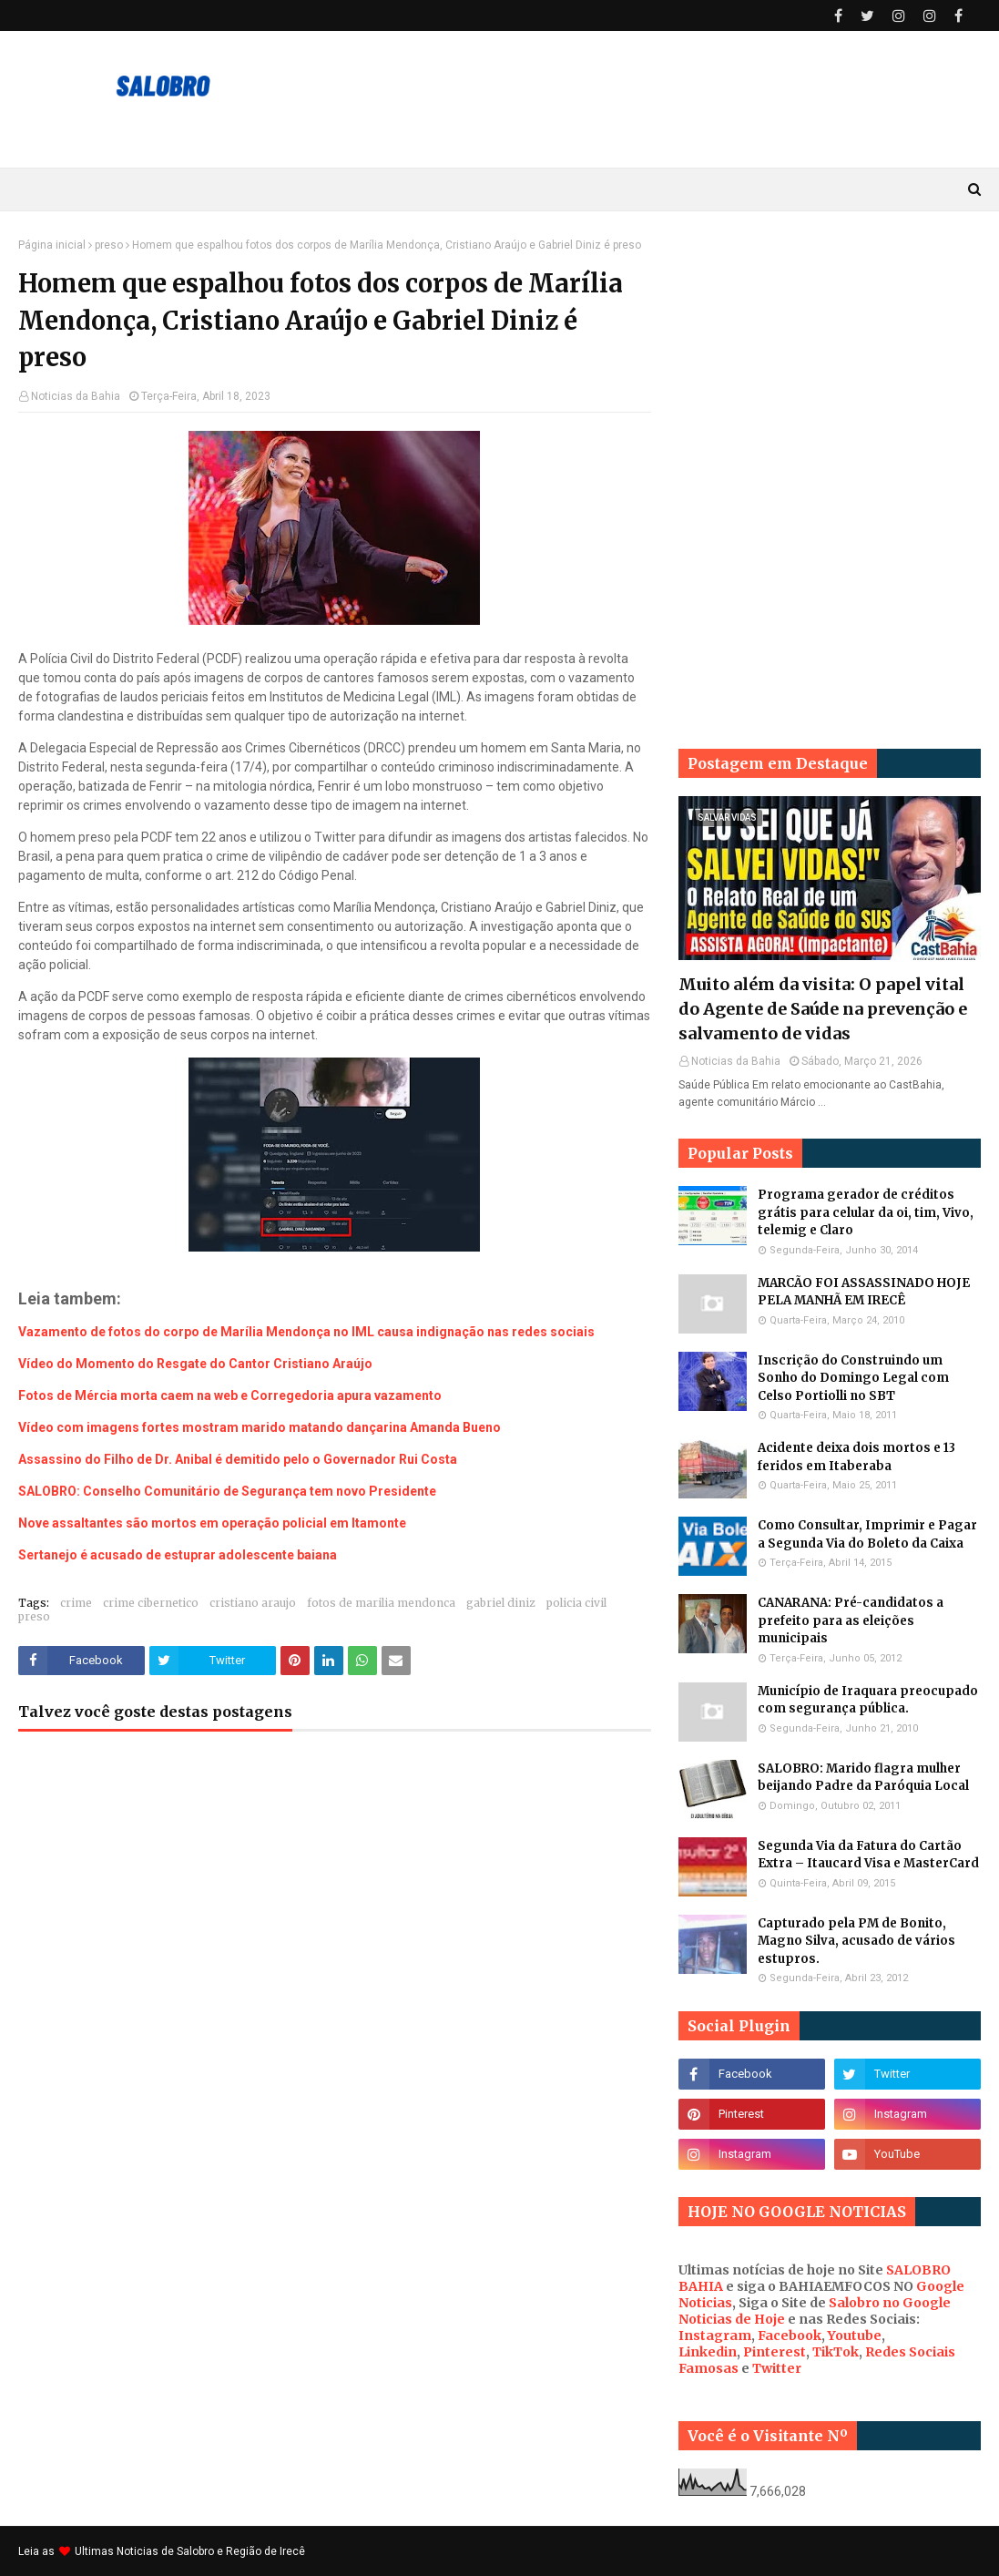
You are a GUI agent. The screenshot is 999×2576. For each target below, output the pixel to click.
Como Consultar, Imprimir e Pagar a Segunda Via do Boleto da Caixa (867, 1534)
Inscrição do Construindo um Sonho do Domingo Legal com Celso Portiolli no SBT (853, 1378)
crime (76, 1603)
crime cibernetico (151, 1603)
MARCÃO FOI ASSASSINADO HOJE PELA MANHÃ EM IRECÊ (864, 1292)
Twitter (776, 2368)
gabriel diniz (500, 1603)
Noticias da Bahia (75, 396)
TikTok (835, 2352)
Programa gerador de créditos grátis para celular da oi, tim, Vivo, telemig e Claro (866, 1212)
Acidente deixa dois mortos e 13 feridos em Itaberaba (856, 1457)
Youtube (855, 2335)
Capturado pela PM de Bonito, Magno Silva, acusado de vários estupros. (856, 1941)
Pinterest (774, 2352)
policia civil (576, 1603)
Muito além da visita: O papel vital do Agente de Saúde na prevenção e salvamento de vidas (822, 1009)
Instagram (714, 2335)
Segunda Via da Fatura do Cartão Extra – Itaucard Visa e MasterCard (868, 1855)
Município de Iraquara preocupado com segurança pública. (868, 1700)
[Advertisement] (829, 352)
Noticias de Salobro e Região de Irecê (211, 2551)
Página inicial (52, 245)
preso (109, 245)
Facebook (789, 2335)
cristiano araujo (252, 1603)
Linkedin (707, 2352)
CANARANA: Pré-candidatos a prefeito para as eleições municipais (850, 1620)
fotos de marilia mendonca (381, 1603)
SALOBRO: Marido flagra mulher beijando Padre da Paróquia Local (863, 1777)
